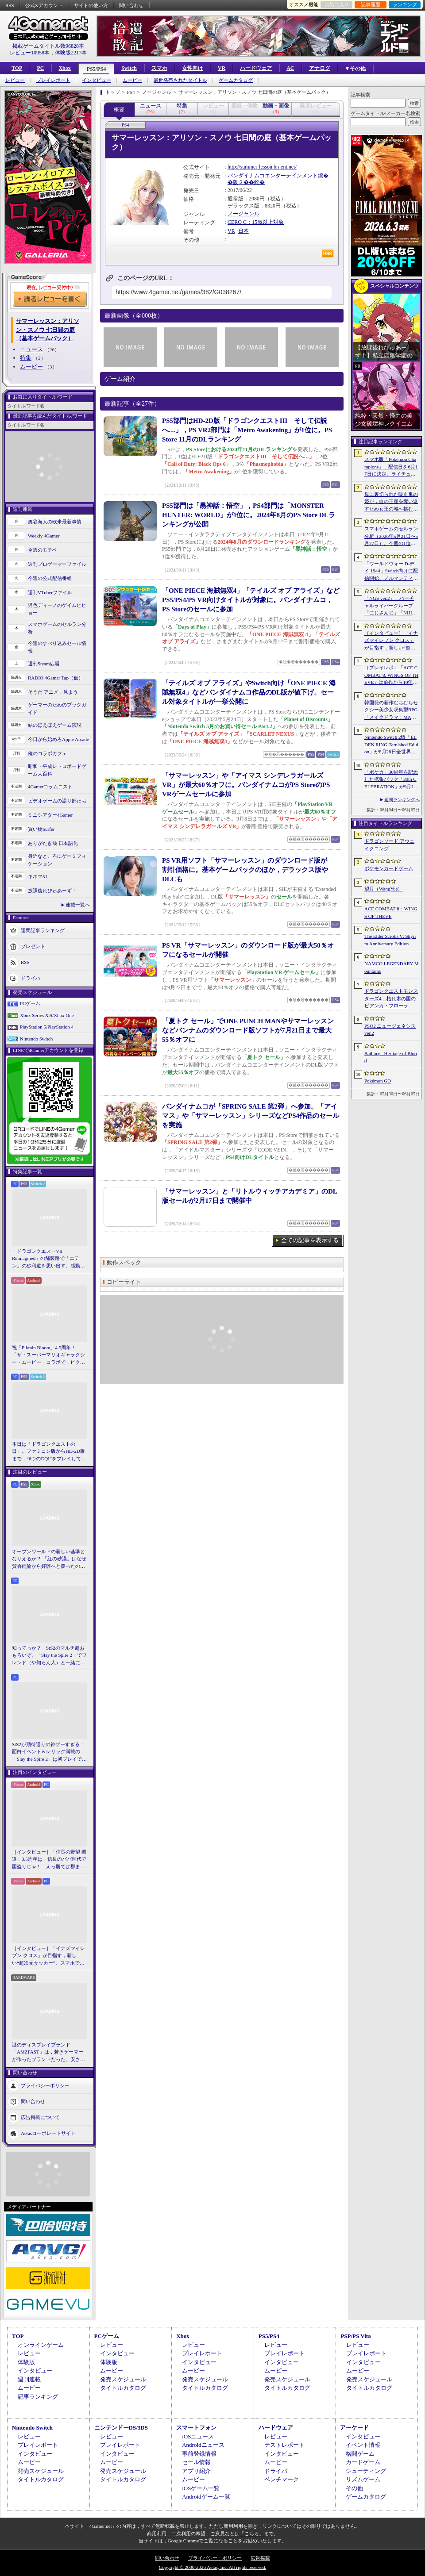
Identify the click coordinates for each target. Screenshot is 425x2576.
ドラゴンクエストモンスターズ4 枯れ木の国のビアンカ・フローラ (391, 998)
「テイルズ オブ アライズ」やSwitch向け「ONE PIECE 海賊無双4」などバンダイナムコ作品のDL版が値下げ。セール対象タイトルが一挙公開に (249, 692)
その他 (354, 2488)
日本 (243, 231)
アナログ (319, 68)
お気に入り (337, 4)
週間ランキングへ (402, 799)
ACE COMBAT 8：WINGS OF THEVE (390, 912)
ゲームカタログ (236, 80)
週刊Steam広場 (44, 663)
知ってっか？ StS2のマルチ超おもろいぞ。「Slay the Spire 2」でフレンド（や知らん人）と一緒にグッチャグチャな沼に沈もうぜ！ (49, 1655)
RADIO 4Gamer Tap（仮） (55, 677)
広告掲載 (260, 2558)
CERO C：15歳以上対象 (256, 222)
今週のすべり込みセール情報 (57, 647)
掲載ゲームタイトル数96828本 (48, 46)
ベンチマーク (281, 2479)
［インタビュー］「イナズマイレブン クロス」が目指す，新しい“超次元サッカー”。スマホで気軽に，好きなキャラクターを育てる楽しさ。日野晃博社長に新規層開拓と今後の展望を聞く (48, 1956)
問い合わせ (131, 5)
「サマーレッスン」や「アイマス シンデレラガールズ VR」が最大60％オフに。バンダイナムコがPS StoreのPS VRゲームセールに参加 (246, 785)
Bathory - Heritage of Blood (390, 1057)
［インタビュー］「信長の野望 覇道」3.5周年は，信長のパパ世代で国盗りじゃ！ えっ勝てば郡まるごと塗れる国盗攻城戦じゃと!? (49, 1859)
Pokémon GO (377, 1080)
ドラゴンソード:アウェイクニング (389, 844)
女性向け (192, 68)
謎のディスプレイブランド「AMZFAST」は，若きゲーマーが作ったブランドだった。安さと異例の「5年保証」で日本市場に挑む (48, 2052)
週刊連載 (29, 2379)
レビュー (15, 80)
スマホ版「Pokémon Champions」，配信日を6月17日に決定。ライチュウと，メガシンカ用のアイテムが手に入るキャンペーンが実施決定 (391, 467)
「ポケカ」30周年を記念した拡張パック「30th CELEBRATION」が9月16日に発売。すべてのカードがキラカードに (391, 780)
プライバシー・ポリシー (215, 2558)
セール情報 (196, 2462)
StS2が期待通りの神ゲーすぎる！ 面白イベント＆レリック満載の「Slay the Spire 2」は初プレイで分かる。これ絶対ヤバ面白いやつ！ (49, 1752)
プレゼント (33, 946)
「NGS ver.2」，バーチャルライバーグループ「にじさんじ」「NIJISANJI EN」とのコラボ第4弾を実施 (391, 606)
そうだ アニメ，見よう (53, 692)
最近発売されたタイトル (180, 80)
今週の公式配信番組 (50, 578)
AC (290, 68)
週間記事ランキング (43, 930)
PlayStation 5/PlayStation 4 (46, 1026)
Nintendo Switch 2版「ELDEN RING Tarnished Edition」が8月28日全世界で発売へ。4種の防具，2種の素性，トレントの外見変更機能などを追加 (391, 745)
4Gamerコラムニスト (50, 786)
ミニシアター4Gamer (50, 815)
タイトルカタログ (123, 2387)
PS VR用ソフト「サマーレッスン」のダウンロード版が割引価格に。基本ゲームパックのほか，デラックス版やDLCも (245, 870)
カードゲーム (363, 2462)
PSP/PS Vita (355, 2336)
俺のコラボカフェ (47, 753)
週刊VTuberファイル (50, 592)
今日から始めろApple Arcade (58, 739)
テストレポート (284, 2445)
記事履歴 (370, 4)
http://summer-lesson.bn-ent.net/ (262, 167)
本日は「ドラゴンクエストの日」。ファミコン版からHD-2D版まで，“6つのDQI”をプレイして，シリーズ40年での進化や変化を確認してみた (49, 1452)
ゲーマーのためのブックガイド (57, 708)
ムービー (132, 80)
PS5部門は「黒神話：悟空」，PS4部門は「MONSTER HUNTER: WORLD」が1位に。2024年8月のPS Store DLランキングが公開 (248, 515)
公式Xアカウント (44, 5)
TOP (17, 68)
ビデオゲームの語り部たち (57, 800)
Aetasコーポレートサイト (48, 2133)
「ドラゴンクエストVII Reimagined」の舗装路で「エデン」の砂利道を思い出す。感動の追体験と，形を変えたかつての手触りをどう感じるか (48, 1259)
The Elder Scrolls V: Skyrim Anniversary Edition (390, 939)
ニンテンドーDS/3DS (121, 2427)
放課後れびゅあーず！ (52, 890)
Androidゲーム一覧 (206, 2496)
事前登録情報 (199, 2453)
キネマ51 (37, 876)
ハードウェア (256, 68)
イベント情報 (363, 2445)
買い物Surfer (41, 829)
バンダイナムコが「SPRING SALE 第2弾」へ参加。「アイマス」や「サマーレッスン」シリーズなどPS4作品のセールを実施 (250, 1116)
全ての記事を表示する (310, 1240)
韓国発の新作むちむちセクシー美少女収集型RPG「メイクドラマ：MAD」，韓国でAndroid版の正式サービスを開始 (391, 710)
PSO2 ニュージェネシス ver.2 (390, 1029)
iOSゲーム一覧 (201, 2488)
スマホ (159, 68)
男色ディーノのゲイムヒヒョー (57, 609)
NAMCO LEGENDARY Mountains (391, 967)
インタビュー (96, 80)
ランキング (405, 4)
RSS (9, 5)
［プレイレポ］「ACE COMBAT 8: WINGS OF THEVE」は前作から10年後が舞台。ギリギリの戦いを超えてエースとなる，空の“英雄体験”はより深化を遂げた (391, 675)
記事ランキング (38, 2396)
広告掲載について (40, 2117)
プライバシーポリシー (45, 2085)
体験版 (26, 2362)
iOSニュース (198, 2436)
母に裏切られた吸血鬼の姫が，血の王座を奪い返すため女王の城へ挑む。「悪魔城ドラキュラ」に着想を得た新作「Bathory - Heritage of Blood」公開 (391, 502)
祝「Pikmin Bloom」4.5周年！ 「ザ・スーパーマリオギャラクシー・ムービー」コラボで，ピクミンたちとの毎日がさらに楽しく (48, 1355)
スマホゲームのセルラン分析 (57, 628)
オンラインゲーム (41, 2345)
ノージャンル (243, 214)
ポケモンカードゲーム (388, 868)
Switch (129, 68)
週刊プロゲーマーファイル (57, 564)
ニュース (31, 349)
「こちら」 (252, 2533)
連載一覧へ (78, 904)
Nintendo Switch (36, 1038)
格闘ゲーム (360, 2453)
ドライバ (30, 978)
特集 (25, 357)
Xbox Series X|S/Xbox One (47, 1015)
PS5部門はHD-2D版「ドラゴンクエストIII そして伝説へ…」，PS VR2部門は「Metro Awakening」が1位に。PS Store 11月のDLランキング (247, 430)
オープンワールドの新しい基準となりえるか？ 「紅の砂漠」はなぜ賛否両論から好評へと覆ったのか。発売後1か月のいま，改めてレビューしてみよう (49, 1559)
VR (221, 68)
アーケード (354, 2427)
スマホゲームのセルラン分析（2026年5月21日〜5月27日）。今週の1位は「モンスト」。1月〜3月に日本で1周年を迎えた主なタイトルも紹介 (391, 536)
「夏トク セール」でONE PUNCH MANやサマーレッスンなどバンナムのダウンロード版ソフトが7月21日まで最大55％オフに (248, 1030)
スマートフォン (196, 2427)
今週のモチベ (42, 550)
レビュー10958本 (30, 53)
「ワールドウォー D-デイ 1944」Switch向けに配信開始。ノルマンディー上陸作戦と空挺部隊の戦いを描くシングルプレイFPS (391, 571)
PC (40, 68)
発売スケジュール (123, 2379)
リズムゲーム (363, 2479)
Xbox (64, 68)
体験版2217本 (71, 53)
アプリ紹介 (196, 2471)
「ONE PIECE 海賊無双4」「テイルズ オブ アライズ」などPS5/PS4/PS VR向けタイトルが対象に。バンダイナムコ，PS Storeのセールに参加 (251, 600)
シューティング (366, 2471)
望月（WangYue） (383, 888)
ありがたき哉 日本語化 (53, 843)
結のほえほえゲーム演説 (54, 725)
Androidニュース (203, 2445)
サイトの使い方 (91, 5)
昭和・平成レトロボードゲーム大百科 (57, 770)
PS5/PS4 (96, 69)
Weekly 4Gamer (44, 535)
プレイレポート (53, 80)
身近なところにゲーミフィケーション (57, 859)
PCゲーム (30, 1003)
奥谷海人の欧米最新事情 (54, 521)
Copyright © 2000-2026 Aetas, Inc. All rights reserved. (212, 2567)
